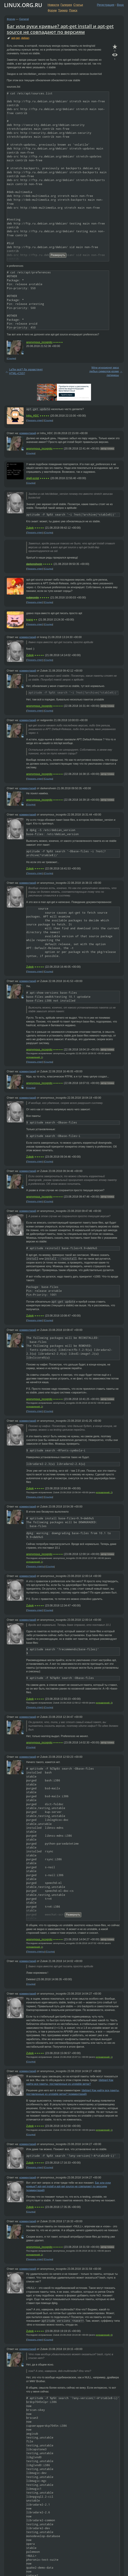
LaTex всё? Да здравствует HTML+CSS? (26, 371)
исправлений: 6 (104, 2335)
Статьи (78, 5)
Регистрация (105, 5)
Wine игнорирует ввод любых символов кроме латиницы (104, 371)
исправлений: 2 (34, 1406)
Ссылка (11, 358)
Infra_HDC (32, 415)
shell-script (32, 478)
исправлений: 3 (104, 1702)
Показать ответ (35, 420)
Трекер (63, 10)
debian (25, 38)
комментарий (27, 433)
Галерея (66, 5)
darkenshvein (34, 564)
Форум (52, 10)
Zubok (30, 527)
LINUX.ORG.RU (23, 5)
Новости (53, 5)
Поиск (73, 10)
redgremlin (32, 597)
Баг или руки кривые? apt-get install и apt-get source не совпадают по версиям (60, 29)
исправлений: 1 (34, 1057)
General (24, 19)
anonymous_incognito (39, 342)
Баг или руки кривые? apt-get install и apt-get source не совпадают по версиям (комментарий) (68, 2186)
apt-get (15, 38)
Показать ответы (35, 1566)
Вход (120, 5)
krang (29, 619)
